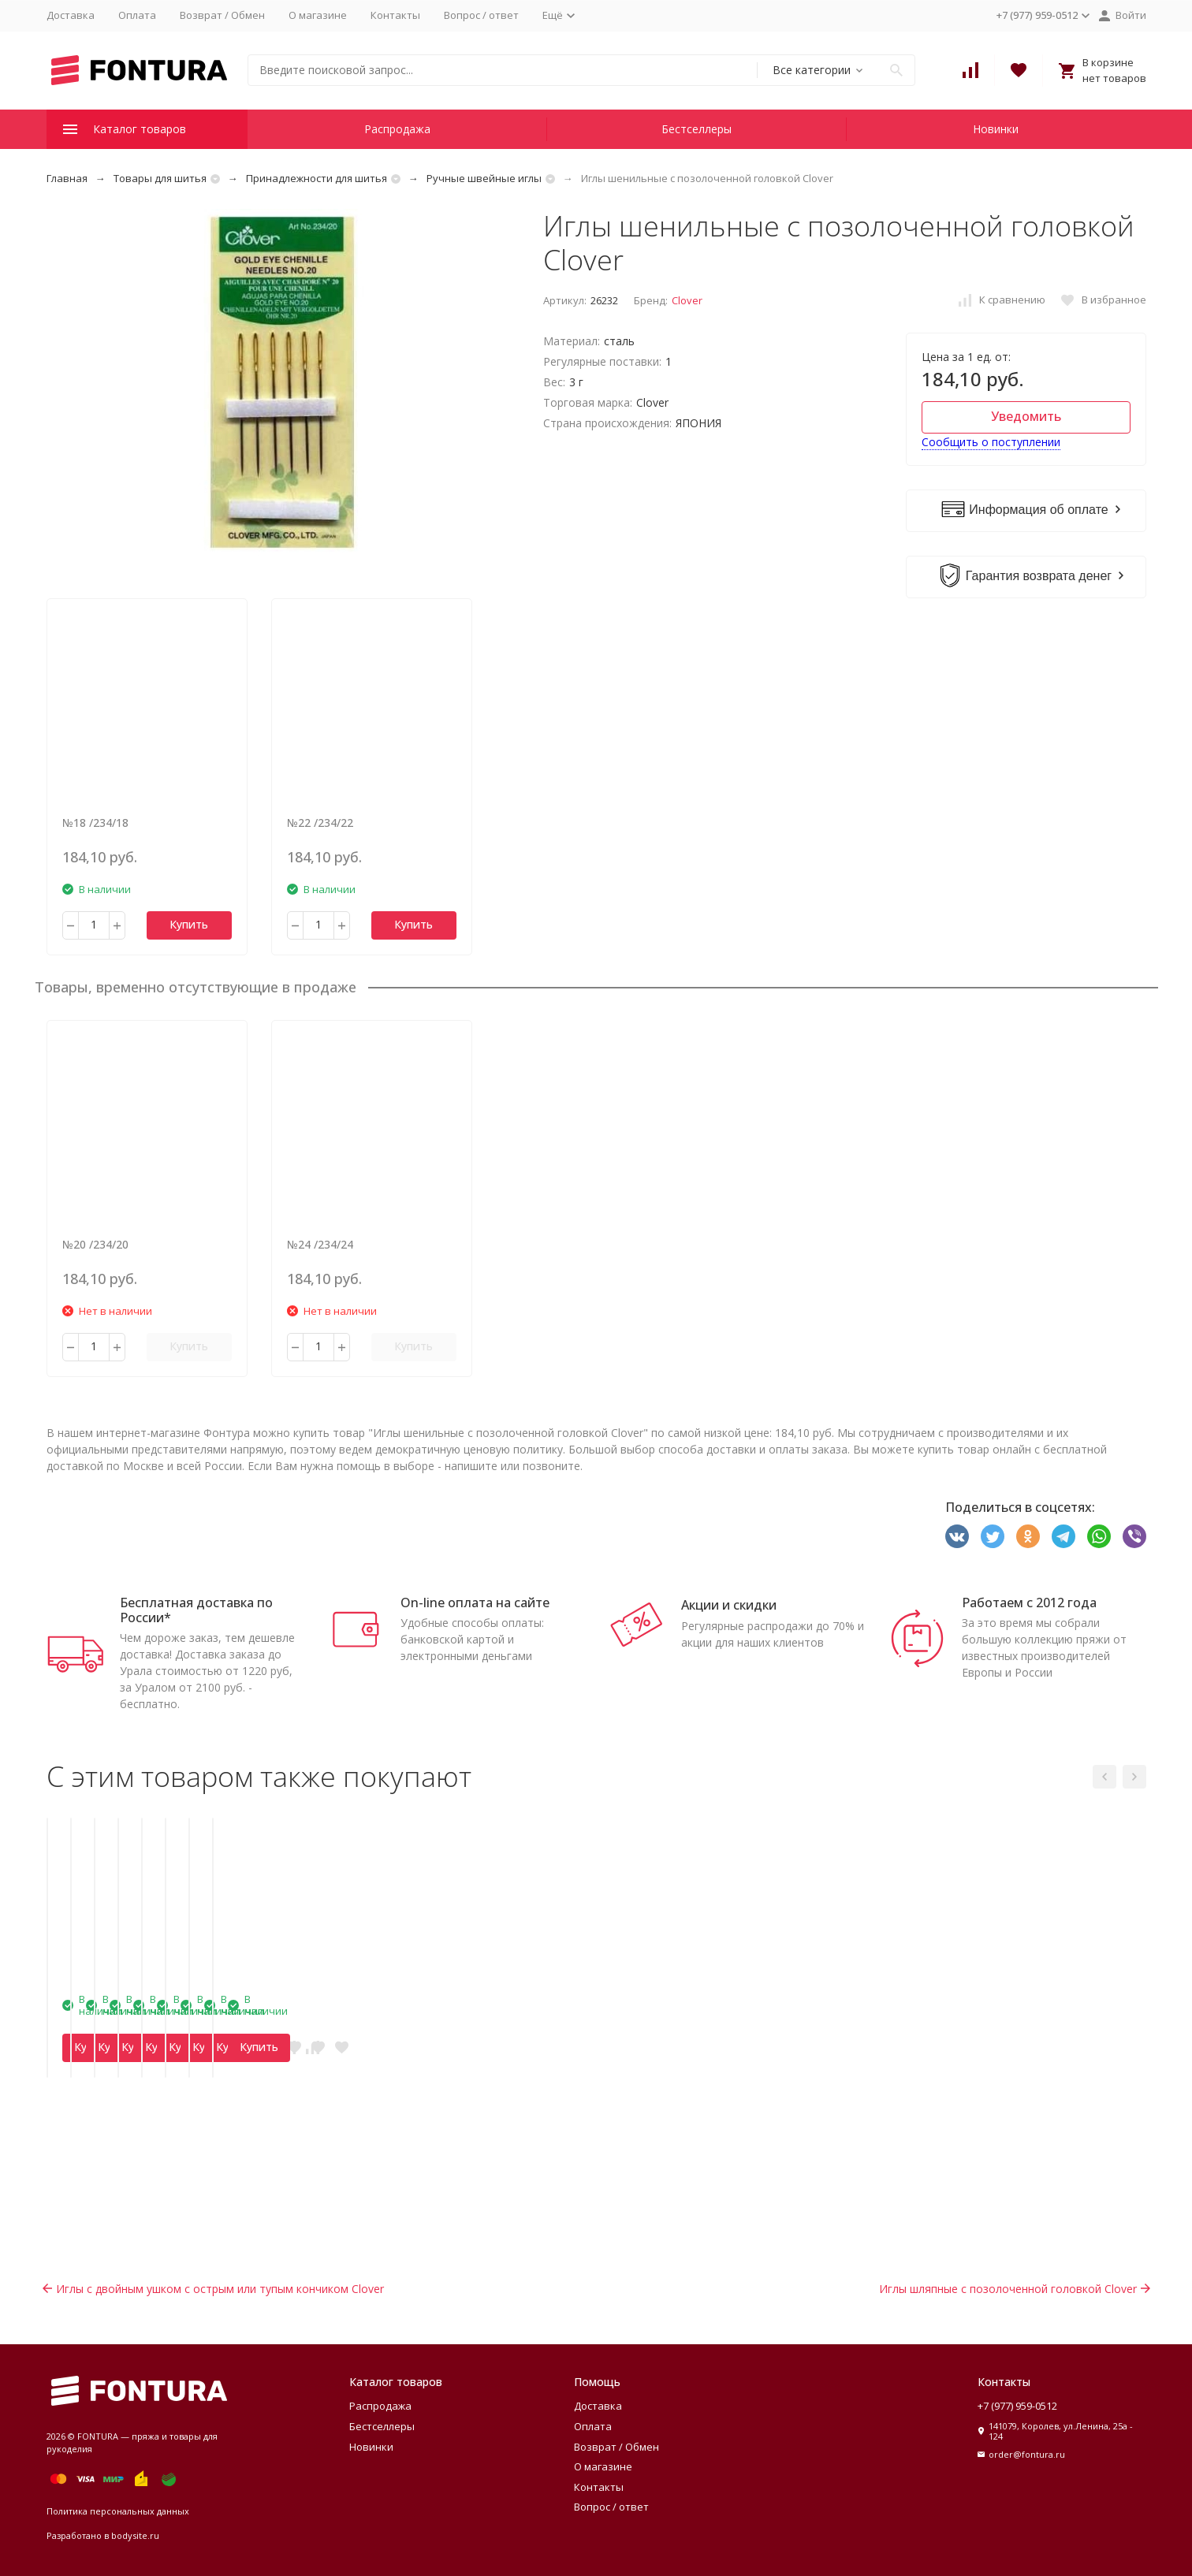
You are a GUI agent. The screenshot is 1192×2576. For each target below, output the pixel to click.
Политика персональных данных (118, 2511)
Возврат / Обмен (222, 15)
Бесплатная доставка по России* (196, 1610)
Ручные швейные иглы (484, 178)
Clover (687, 300)
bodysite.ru (135, 2535)
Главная (67, 178)
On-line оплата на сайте (474, 1602)
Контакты (395, 15)
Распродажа (397, 128)
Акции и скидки (729, 1605)
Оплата (137, 15)
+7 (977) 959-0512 (1017, 2406)
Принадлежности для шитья (316, 178)
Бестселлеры (696, 128)
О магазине (318, 15)
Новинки (996, 128)
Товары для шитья (160, 178)
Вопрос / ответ (481, 15)
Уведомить (1026, 416)
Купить (188, 924)
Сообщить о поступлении (991, 441)
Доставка (71, 15)
